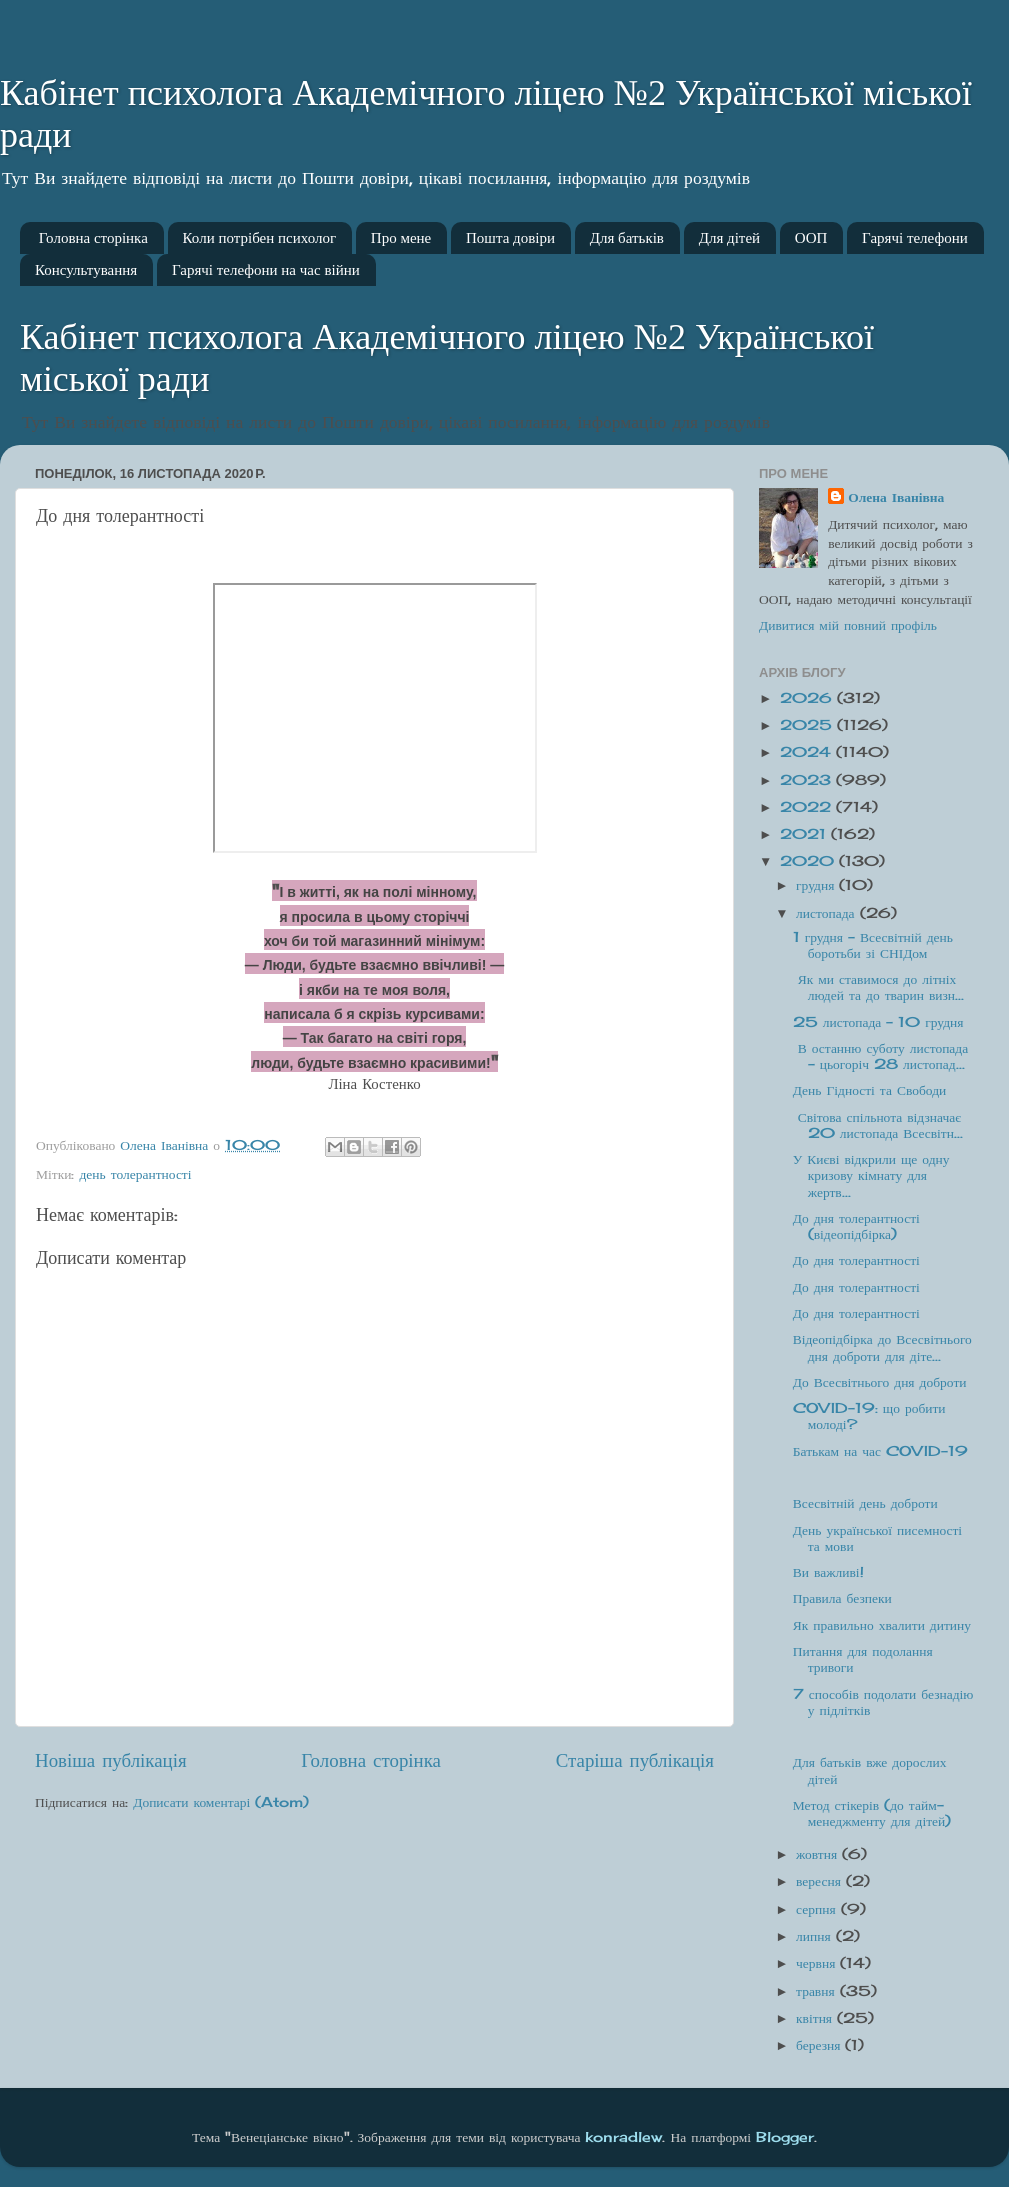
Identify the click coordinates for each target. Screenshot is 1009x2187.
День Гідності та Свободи (870, 1090)
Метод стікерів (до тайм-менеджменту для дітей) (872, 1813)
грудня (817, 885)
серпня (818, 1909)
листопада (828, 913)
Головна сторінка (93, 238)
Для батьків (627, 238)
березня (820, 2045)
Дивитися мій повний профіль (848, 625)
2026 (808, 698)
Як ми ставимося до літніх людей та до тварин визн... (878, 987)
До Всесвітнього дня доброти (880, 1382)
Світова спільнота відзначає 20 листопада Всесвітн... (878, 1125)
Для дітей (729, 238)
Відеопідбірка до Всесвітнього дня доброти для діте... (882, 1347)
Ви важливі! (828, 1572)
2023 (808, 780)
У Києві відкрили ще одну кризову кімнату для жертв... (871, 1175)
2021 (805, 834)
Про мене (401, 238)
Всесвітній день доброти (865, 1503)
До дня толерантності (856, 1260)
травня (818, 1991)
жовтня (819, 1854)
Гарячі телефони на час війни (266, 270)
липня (816, 1936)
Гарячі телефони (915, 238)
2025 (808, 725)
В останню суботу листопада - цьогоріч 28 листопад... (880, 1056)
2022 (808, 807)
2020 (809, 861)
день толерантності (135, 1174)
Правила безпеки (842, 1598)
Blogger (785, 2137)
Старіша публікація (635, 1760)
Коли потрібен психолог (260, 238)
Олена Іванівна (896, 497)
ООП (811, 238)
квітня (816, 2018)
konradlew (623, 2137)
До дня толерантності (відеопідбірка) (856, 1226)
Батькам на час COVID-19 (880, 1451)
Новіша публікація (111, 1760)
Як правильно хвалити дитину (882, 1625)
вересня (821, 1881)
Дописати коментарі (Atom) (221, 1802)
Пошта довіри (510, 238)
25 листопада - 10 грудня (878, 1022)
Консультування (86, 270)
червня (818, 1963)
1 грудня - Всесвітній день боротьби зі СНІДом (873, 945)
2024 (808, 752)
